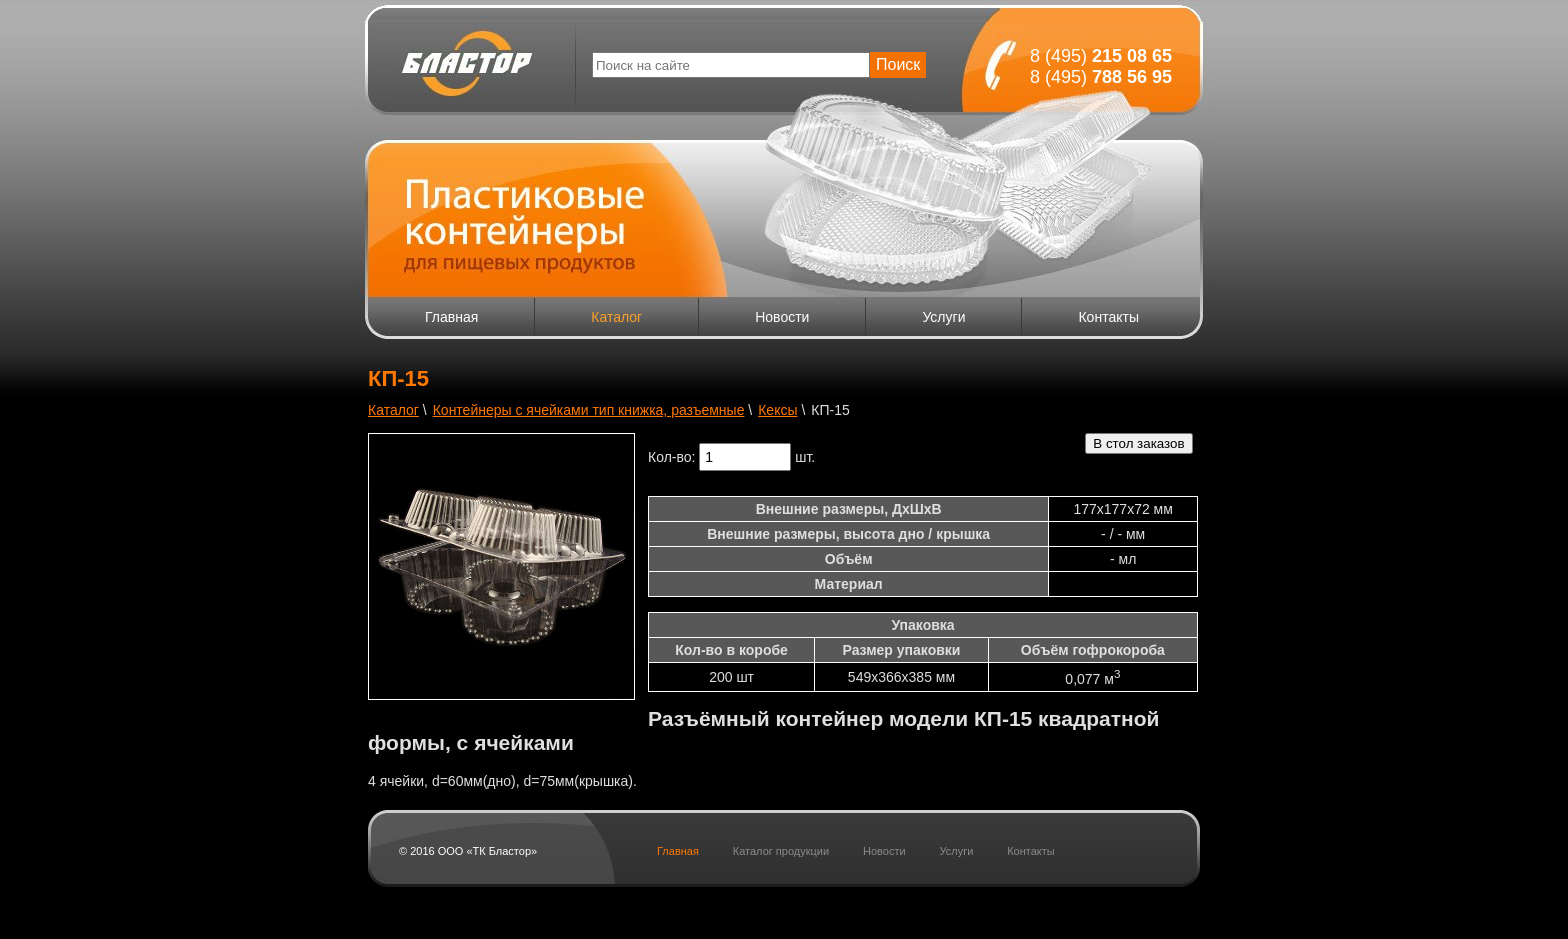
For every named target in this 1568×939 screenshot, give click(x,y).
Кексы (777, 410)
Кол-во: (671, 457)
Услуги (943, 317)
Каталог (616, 317)
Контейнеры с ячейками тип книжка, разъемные (589, 410)
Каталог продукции (781, 851)
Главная (451, 317)
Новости (782, 317)
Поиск (898, 64)
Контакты (1108, 317)
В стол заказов (1138, 443)
